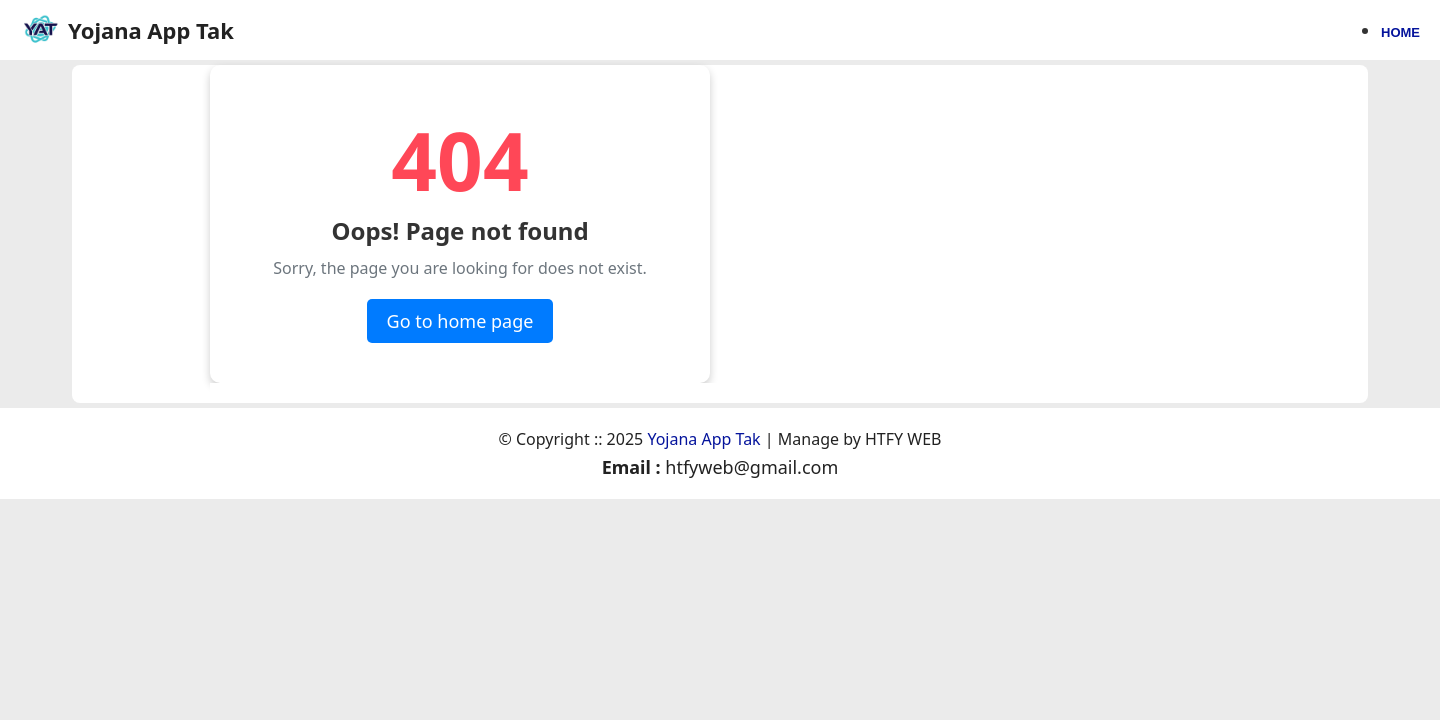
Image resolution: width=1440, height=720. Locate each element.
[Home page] (127, 30)
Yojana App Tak (703, 439)
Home (1400, 31)
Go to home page (460, 321)
